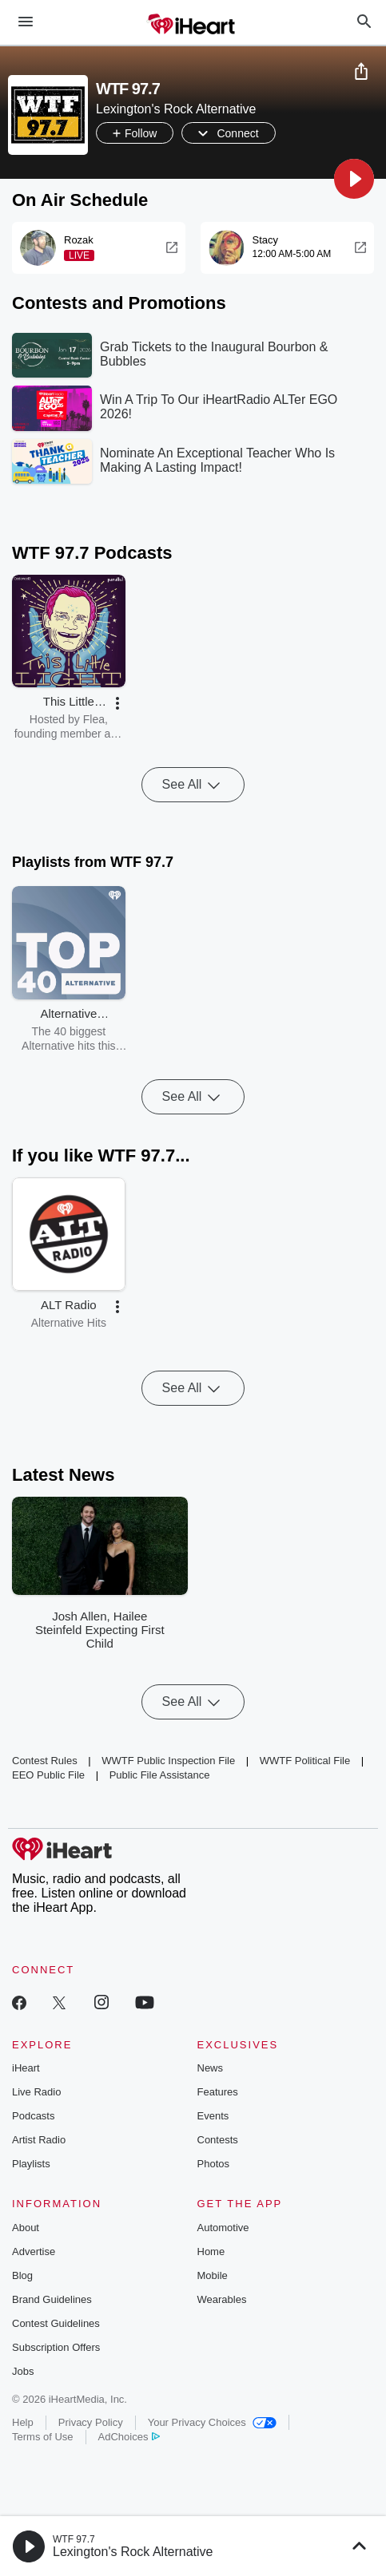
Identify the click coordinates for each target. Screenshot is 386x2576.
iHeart (26, 2068)
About (25, 2228)
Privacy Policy (90, 2422)
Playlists (31, 2164)
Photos (213, 2164)
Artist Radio (39, 2140)
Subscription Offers (56, 2347)
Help (23, 2422)
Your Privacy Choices (212, 2422)
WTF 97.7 (74, 2539)
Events (213, 2116)
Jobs (23, 2371)
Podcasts (33, 2116)
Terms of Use (43, 2437)
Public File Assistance (159, 1775)
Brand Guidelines (52, 2299)
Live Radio (36, 2092)
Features (217, 2092)
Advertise (33, 2251)
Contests (217, 2140)
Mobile (212, 2275)
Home (211, 2251)
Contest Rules (45, 1761)
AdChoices (129, 2437)
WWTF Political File (305, 1761)
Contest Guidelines (56, 2323)
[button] (354, 179)
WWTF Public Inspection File (168, 1761)
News (210, 2068)
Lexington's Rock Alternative (133, 2551)
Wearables (222, 2299)
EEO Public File (48, 1775)
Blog (22, 2275)
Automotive (223, 2228)
